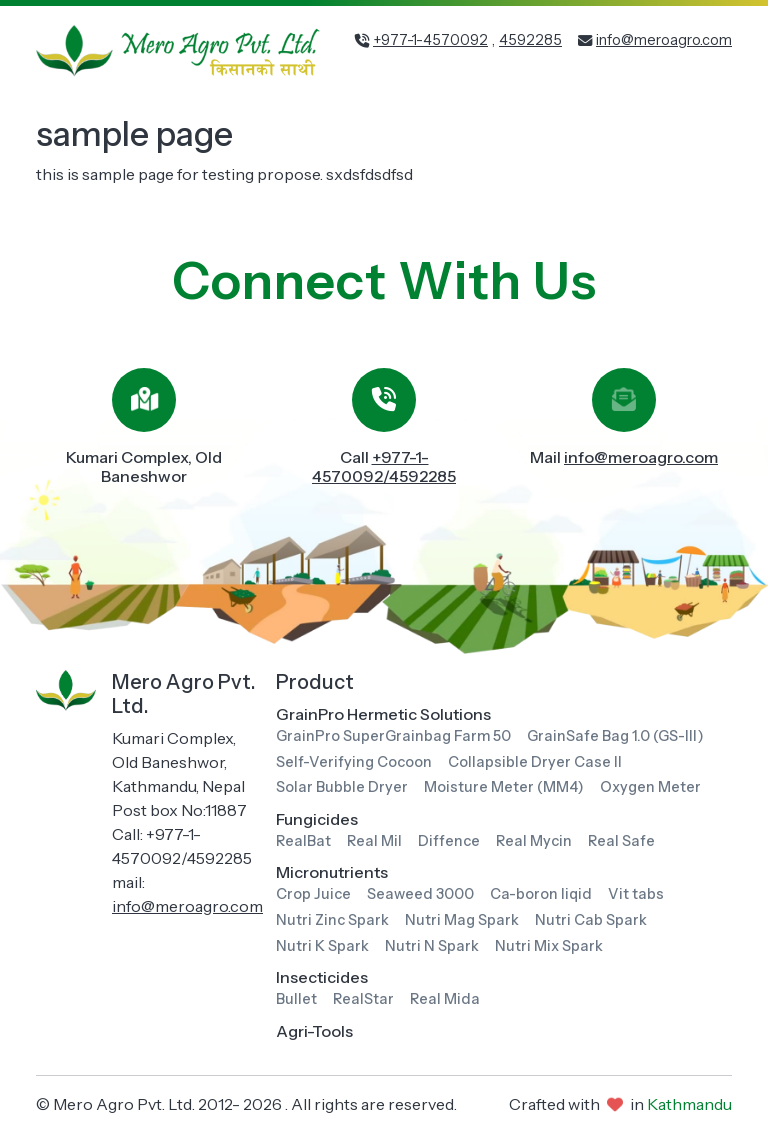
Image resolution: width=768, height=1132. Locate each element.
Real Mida (445, 999)
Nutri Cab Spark (591, 920)
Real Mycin (534, 841)
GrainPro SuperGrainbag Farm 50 (393, 736)
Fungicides (317, 819)
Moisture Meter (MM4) (504, 787)
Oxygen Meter (650, 787)
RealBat (303, 841)
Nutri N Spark (432, 946)
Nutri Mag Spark (462, 920)
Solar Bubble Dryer (342, 787)
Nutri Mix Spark (549, 946)
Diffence (449, 841)
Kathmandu (689, 1104)
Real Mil (374, 841)
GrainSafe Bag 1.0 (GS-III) (615, 736)
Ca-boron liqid (541, 894)
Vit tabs (636, 894)
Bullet (296, 999)
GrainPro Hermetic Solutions (383, 714)
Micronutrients (332, 872)
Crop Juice (313, 894)
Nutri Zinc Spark (332, 920)
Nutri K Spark (322, 946)
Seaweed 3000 (420, 894)
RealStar (363, 999)
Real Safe (621, 841)
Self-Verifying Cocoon (354, 762)
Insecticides (322, 977)
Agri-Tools (314, 1031)
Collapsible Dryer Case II (535, 762)
